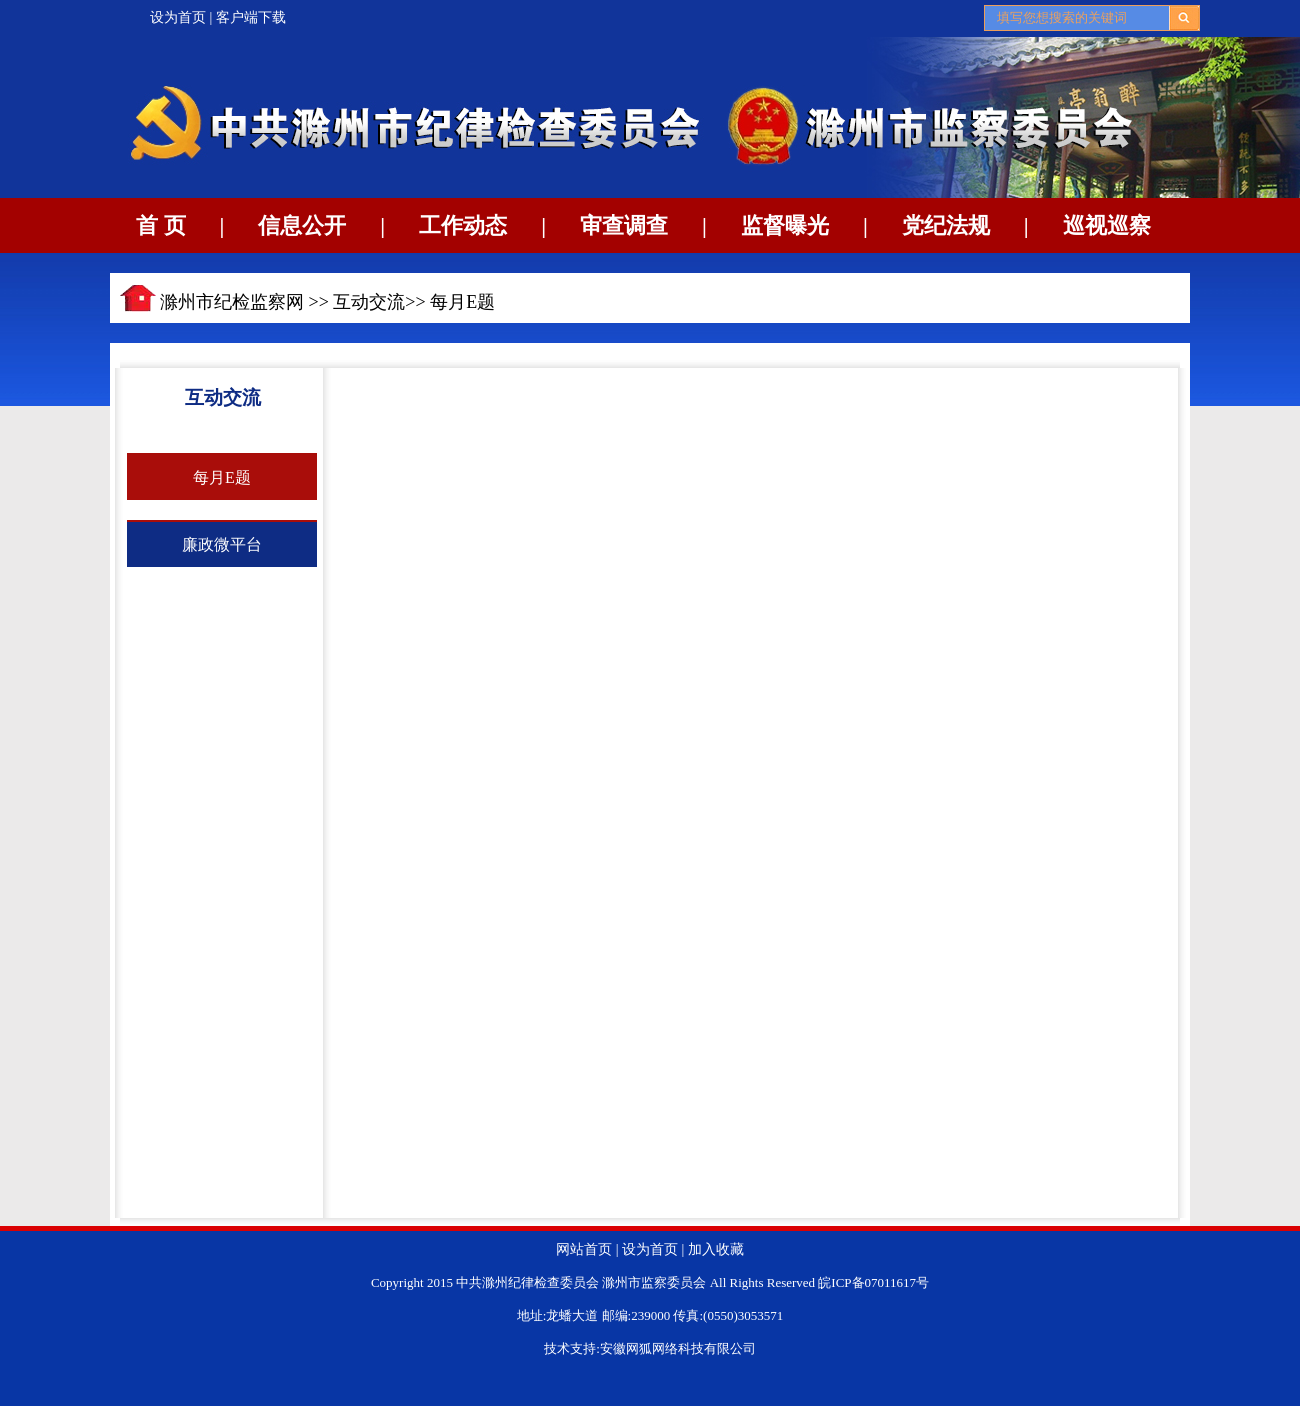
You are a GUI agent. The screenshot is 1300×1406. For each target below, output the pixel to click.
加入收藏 (716, 1249)
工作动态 (463, 225)
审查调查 (624, 225)
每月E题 (462, 302)
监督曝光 (785, 225)
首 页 (161, 225)
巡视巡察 (1107, 225)
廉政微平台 (222, 544)
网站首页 (584, 1249)
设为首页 (178, 17)
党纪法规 (946, 225)
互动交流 (369, 302)
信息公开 (302, 225)
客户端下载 (251, 17)
